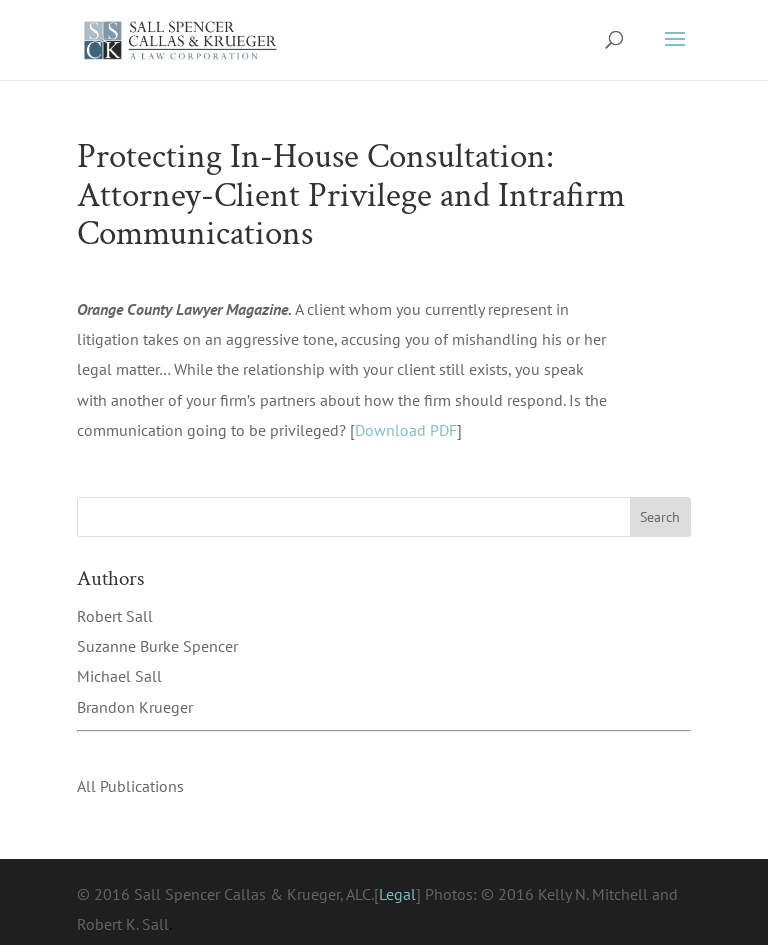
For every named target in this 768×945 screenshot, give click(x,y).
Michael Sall (119, 676)
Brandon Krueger (135, 707)
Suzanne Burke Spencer (157, 646)
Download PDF (406, 430)
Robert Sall (115, 616)
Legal (397, 894)
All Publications (130, 786)
